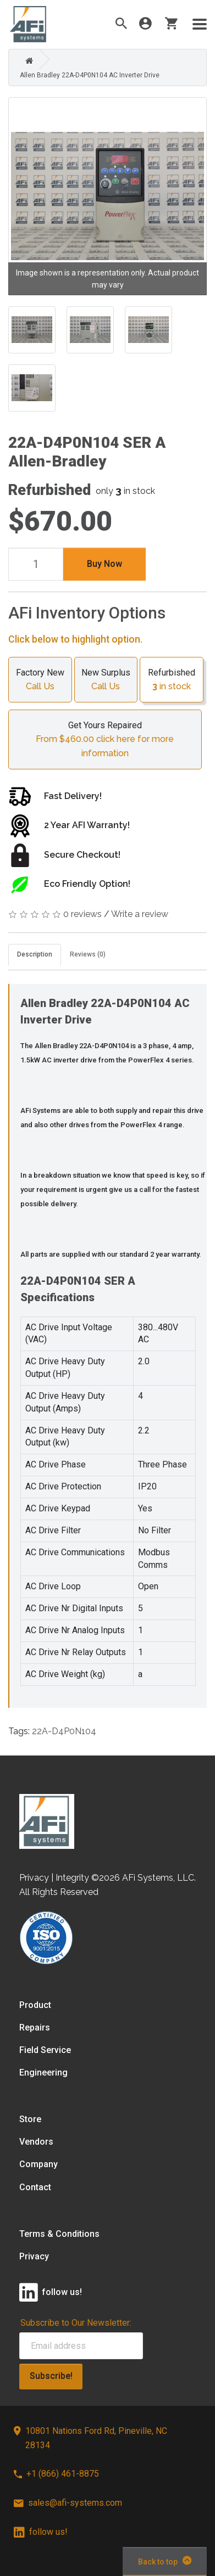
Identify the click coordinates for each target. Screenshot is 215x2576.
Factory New (40, 680)
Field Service (45, 2050)
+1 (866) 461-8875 (56, 2473)
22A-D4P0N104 (64, 1731)
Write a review (139, 914)
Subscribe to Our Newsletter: (75, 2323)
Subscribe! (51, 2376)
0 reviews (82, 914)
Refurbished (171, 680)
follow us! (41, 2532)
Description (34, 954)
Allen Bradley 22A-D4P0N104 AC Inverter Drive (89, 75)
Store (30, 2119)
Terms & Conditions (59, 2234)
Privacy (34, 2256)
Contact (35, 2187)
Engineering (43, 2072)
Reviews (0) (88, 954)
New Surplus (106, 680)
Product (35, 2005)
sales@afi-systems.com (68, 2503)
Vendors (36, 2141)
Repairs (34, 2027)
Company (38, 2164)
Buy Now (104, 564)
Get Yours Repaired (105, 740)
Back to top (164, 2560)
